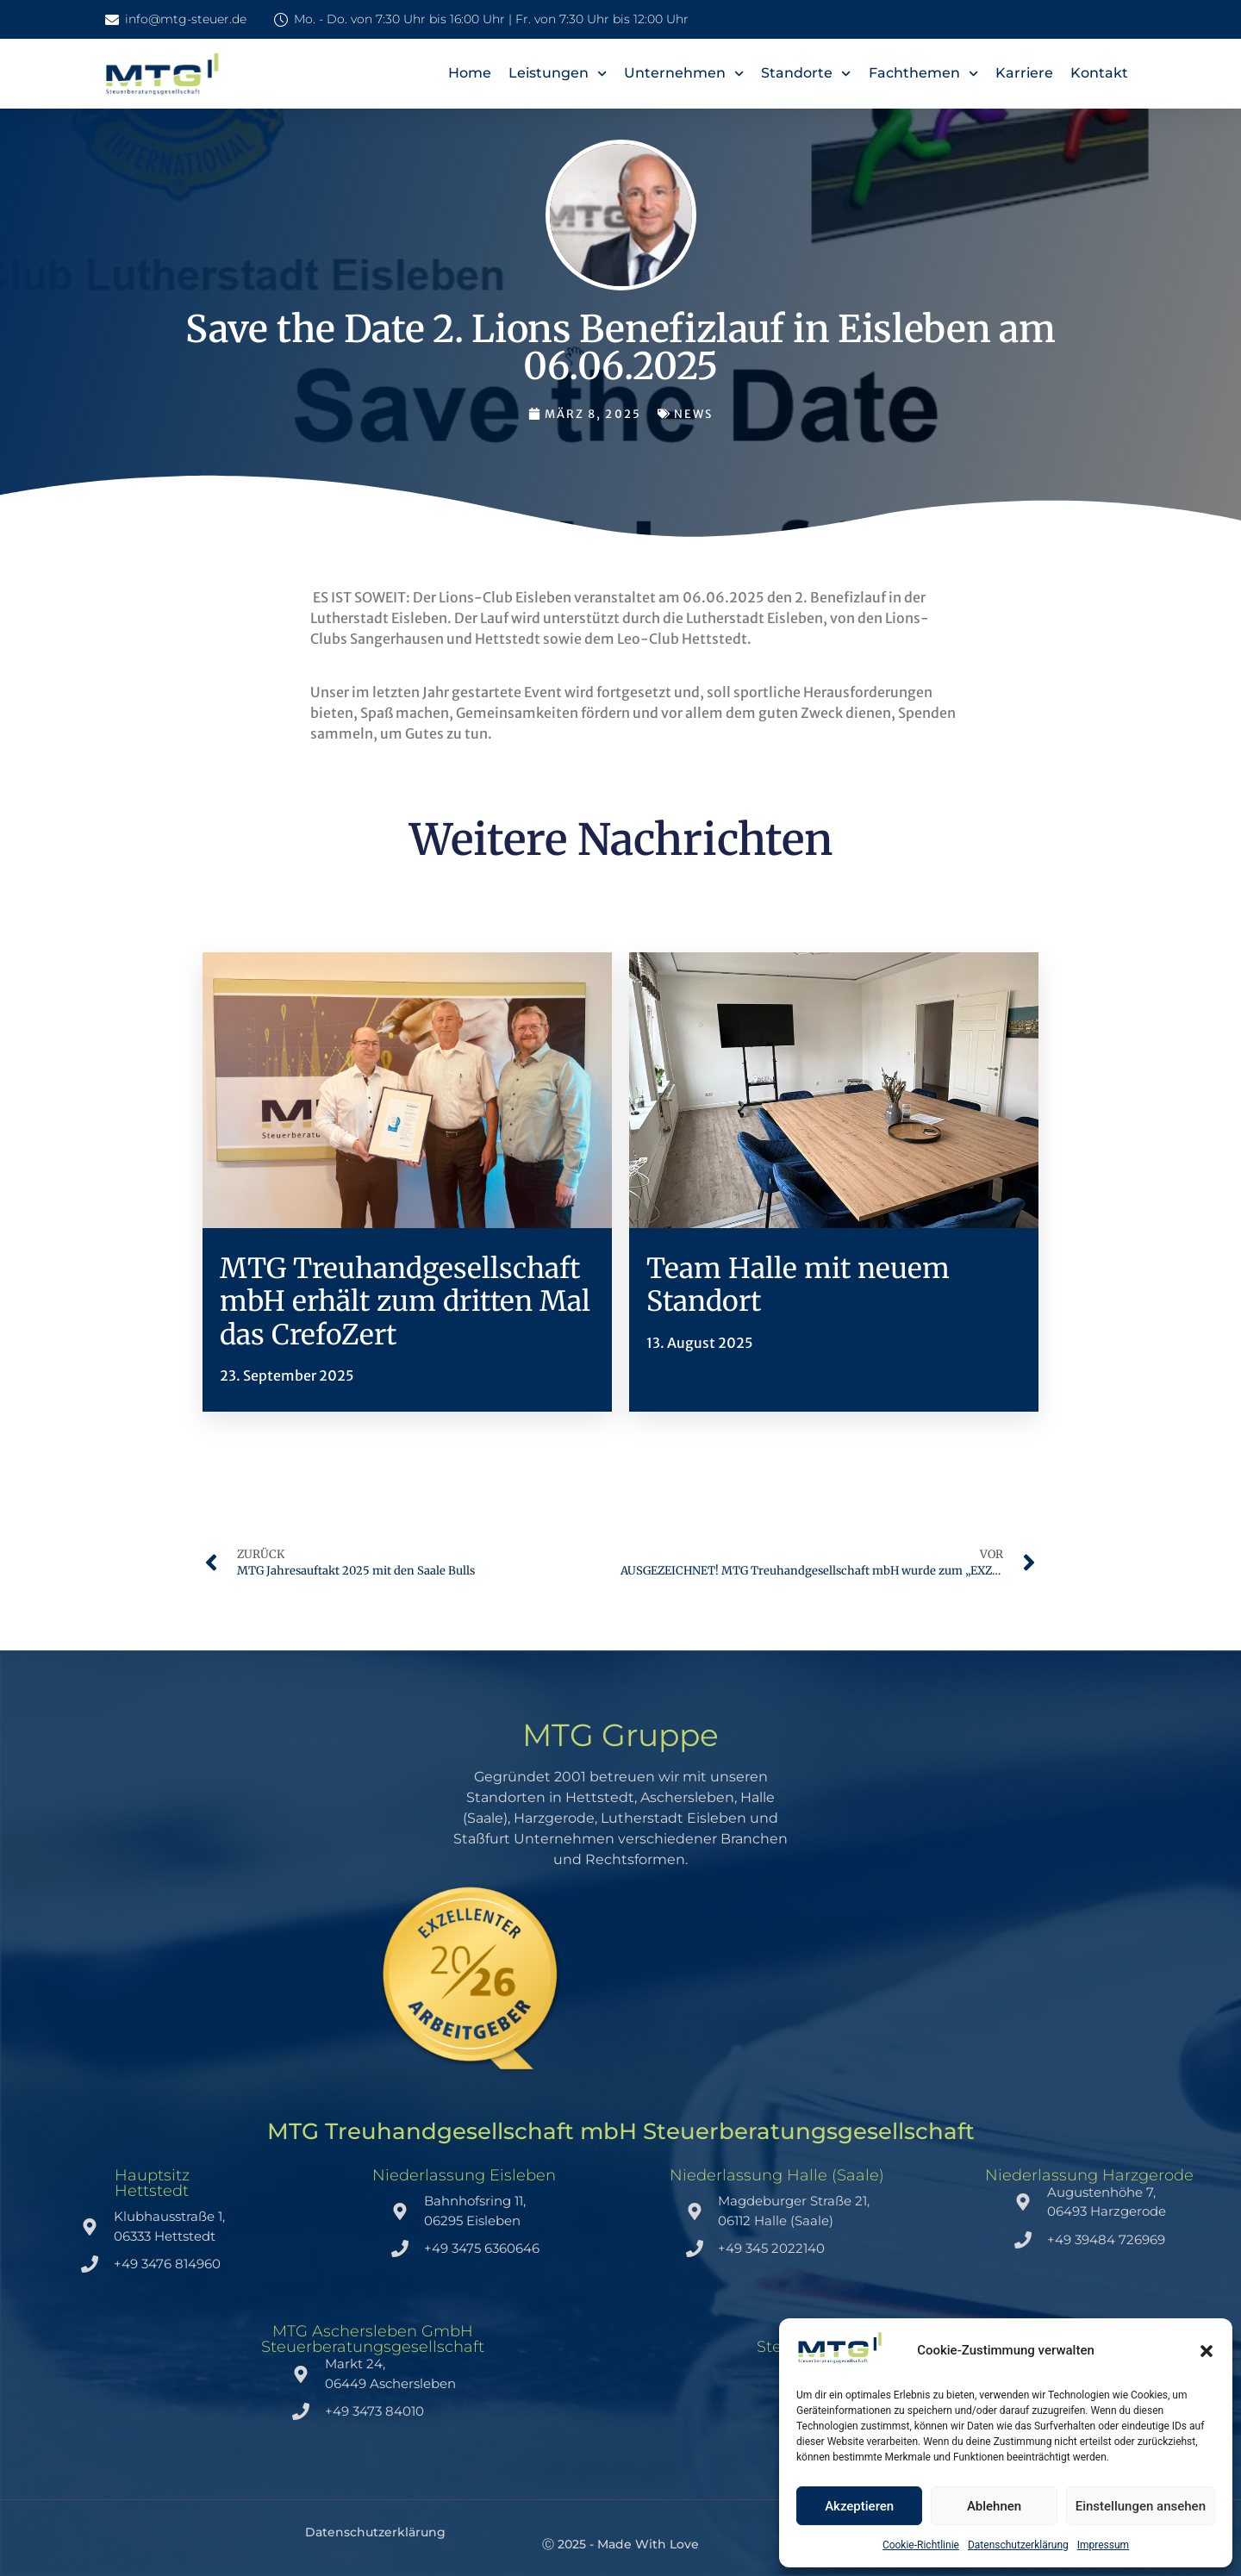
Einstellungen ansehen (1141, 2506)
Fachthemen (923, 73)
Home (469, 73)
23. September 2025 (287, 1375)
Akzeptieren (859, 2506)
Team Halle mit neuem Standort (798, 1285)
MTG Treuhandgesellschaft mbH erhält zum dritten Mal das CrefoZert (405, 1301)
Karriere (1024, 73)
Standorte (806, 73)
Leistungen (557, 73)
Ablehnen (994, 2506)
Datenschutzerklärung (1018, 2545)
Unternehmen (684, 73)
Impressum (1103, 2545)
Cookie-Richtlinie (920, 2545)
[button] (1206, 2351)
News (693, 414)
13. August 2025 (699, 1342)
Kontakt (1099, 73)
